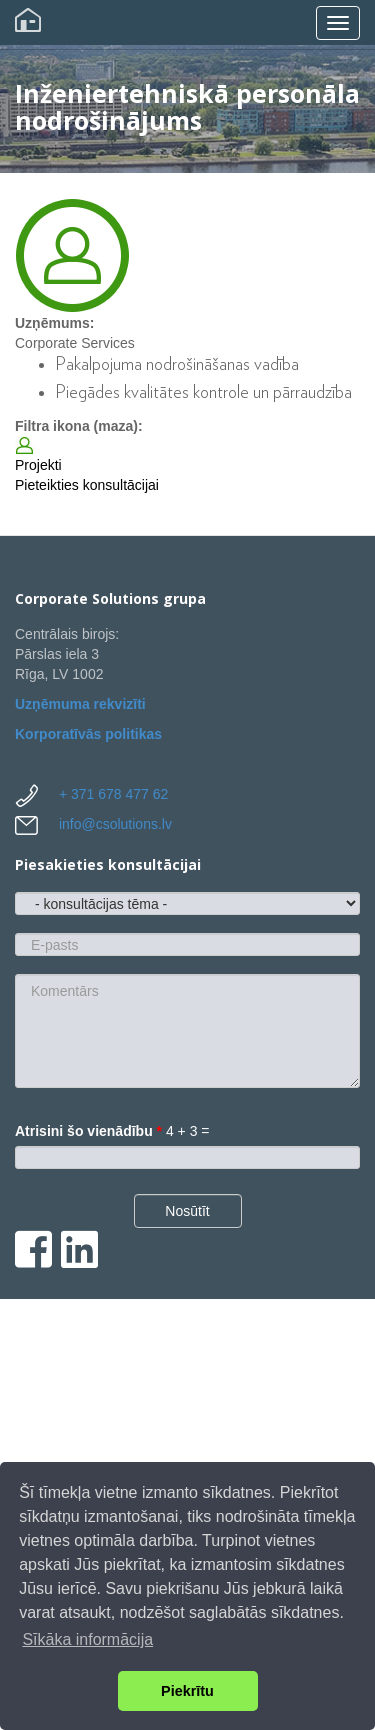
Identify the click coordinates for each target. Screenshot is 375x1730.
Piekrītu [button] (187, 1691)
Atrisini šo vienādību (88, 1131)
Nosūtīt (187, 1211)
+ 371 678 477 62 (113, 794)
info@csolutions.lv (115, 824)
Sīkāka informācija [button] (87, 1639)
